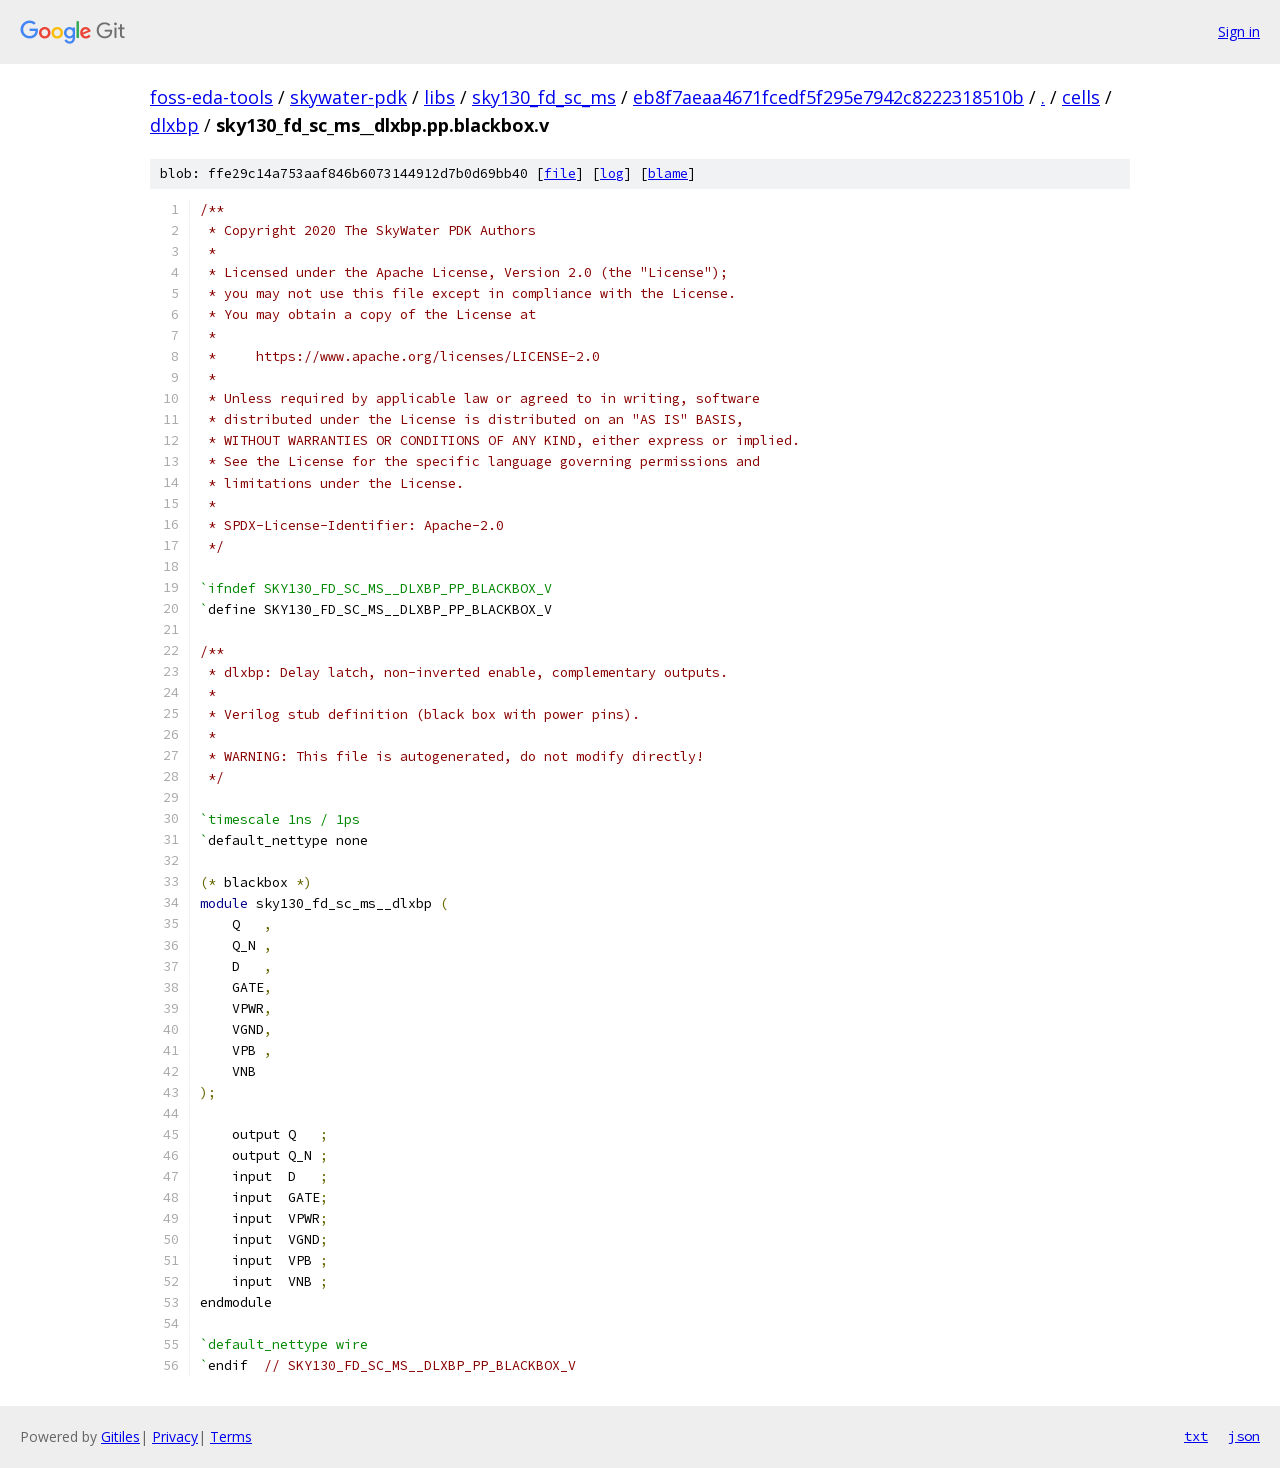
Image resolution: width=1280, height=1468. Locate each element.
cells (1081, 97)
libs (439, 97)
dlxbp (174, 125)
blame (668, 173)
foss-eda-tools (211, 97)
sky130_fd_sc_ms (544, 97)
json (1244, 1436)
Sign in (1239, 31)
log (612, 173)
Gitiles (120, 1436)
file (560, 173)
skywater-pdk (348, 97)
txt (1196, 1436)
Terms (231, 1436)
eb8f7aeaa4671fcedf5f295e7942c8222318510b (828, 97)
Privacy (175, 1436)
